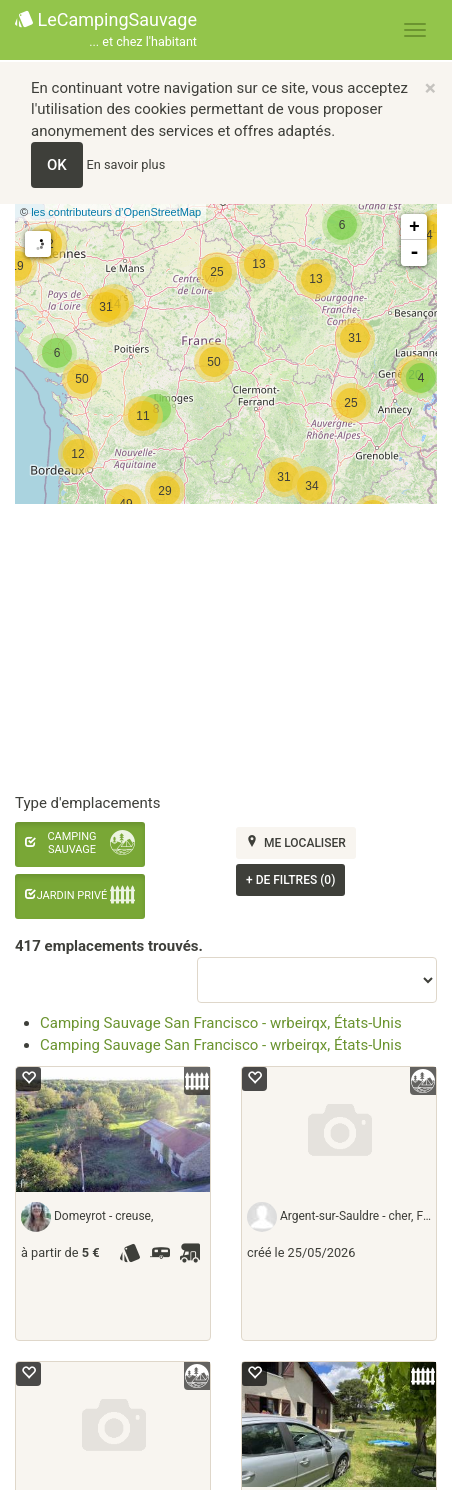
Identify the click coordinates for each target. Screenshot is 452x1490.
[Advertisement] (218, 649)
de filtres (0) (290, 880)
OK (57, 165)
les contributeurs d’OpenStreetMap (116, 212)
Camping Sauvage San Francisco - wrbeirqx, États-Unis (221, 1023)
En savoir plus (126, 164)
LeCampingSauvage (106, 30)
